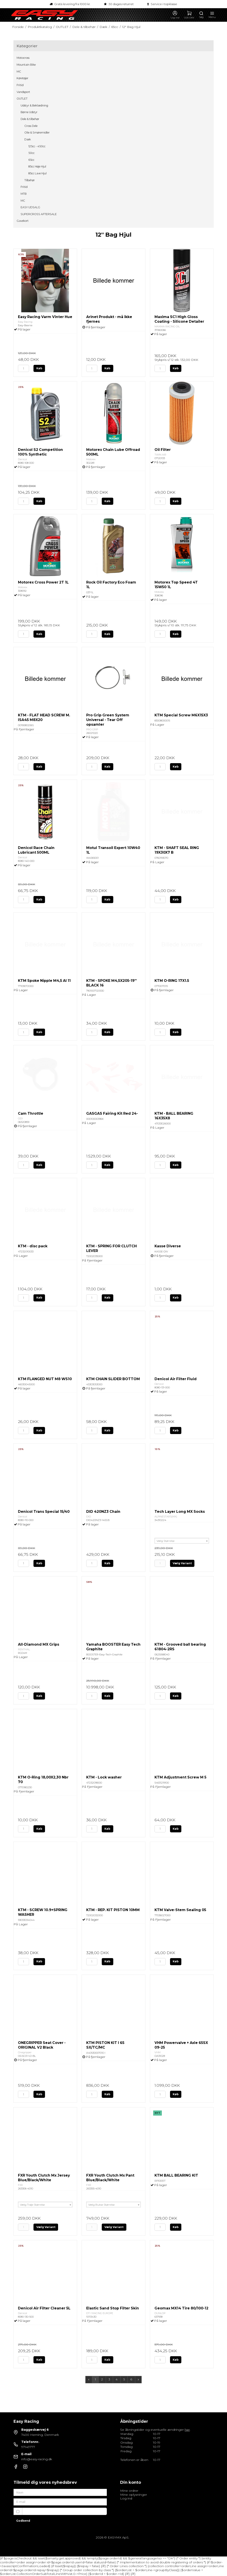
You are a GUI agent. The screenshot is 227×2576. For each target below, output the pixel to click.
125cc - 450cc (36, 146)
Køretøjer (22, 78)
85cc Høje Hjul (37, 166)
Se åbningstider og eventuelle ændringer (155, 2430)
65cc (31, 159)
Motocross (23, 57)
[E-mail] (60, 2502)
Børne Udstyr (29, 112)
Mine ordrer (129, 2491)
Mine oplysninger (133, 2495)
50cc (31, 153)
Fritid (20, 85)
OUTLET (22, 98)
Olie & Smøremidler (37, 132)
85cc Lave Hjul (37, 173)
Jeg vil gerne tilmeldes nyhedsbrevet (55, 2511)
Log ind (126, 2498)
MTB (24, 193)
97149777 (28, 2447)
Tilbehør (29, 180)
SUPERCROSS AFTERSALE (39, 214)
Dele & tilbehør (30, 119)
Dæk (27, 139)
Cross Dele (30, 126)
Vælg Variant (182, 1563)
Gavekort (23, 220)
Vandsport (23, 92)
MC (19, 71)
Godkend (23, 2520)
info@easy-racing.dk (36, 2459)
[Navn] (60, 2492)
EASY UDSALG (30, 207)
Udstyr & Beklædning (34, 105)
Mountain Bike (26, 64)
